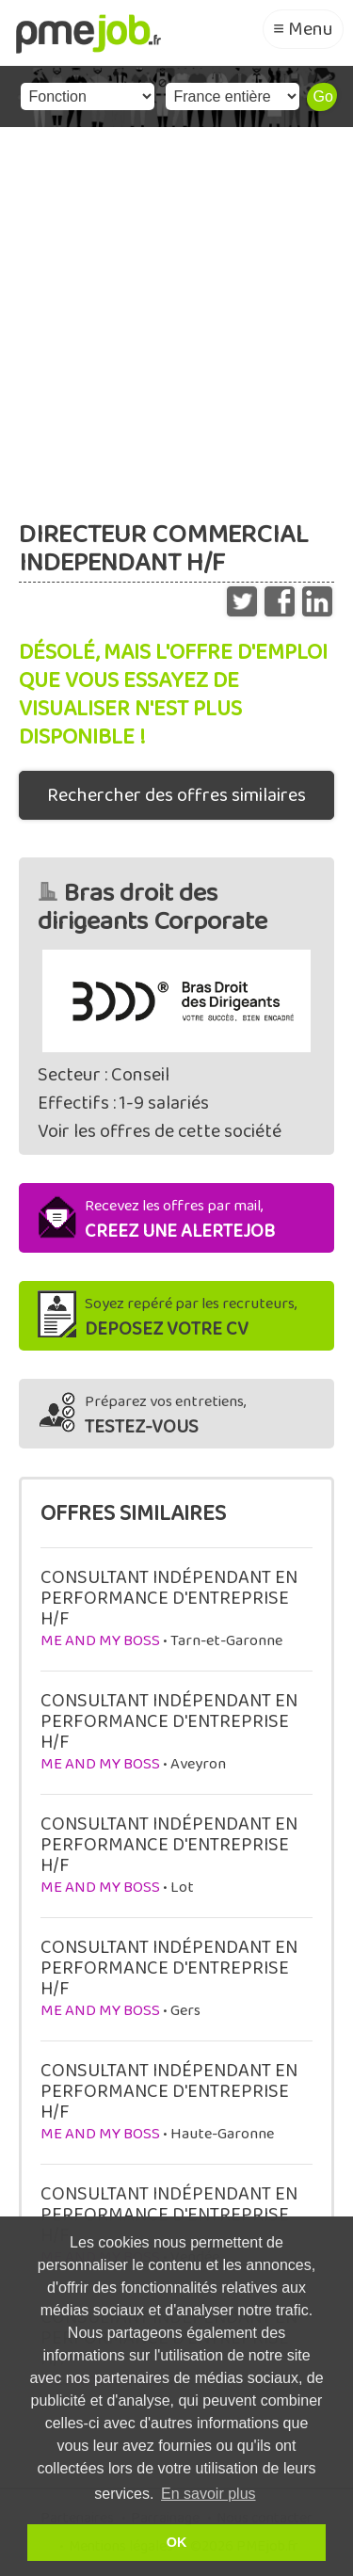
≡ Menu (303, 29)
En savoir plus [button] (208, 2494)
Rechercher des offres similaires (176, 795)
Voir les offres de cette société (159, 1131)
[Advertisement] (176, 312)
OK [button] (177, 2542)
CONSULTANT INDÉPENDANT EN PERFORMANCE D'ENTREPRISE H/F (168, 1598)
